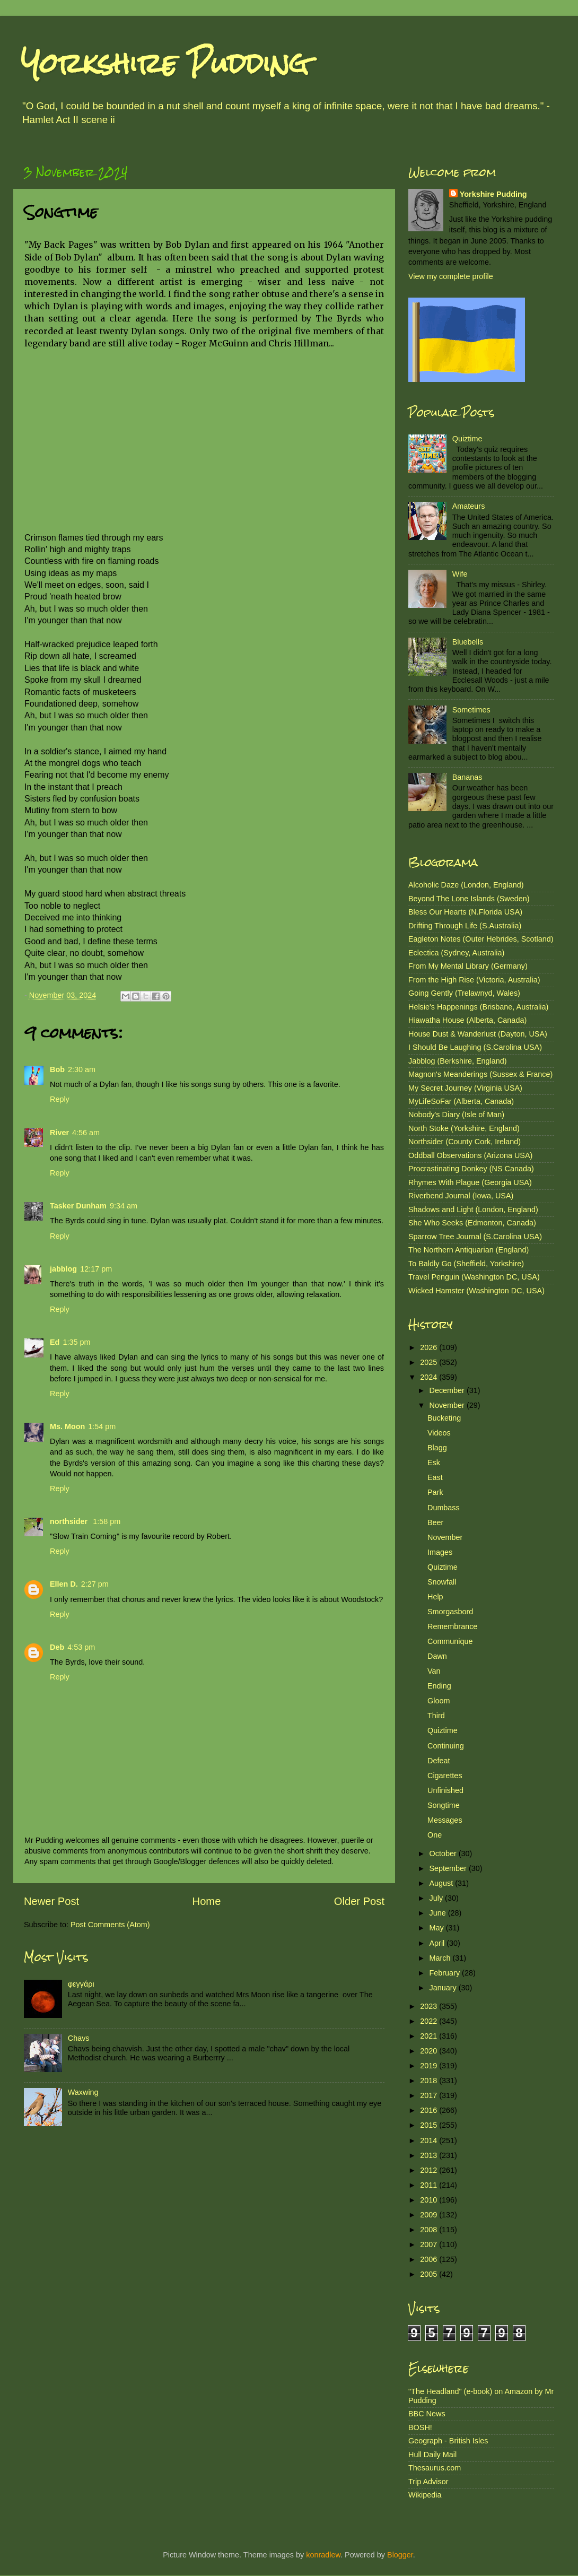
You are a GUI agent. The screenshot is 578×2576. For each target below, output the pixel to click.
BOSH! (420, 2427)
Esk (433, 1462)
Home (206, 1901)
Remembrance (452, 1626)
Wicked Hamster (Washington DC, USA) (476, 1290)
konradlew (323, 2555)
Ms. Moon (67, 1426)
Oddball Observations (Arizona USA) (470, 1155)
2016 (429, 2110)
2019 (429, 2065)
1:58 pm (106, 1521)
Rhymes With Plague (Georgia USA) (470, 1182)
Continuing (445, 1746)
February (446, 1973)
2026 (429, 1347)
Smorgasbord (450, 1611)
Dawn (437, 1656)
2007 (429, 2244)
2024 (429, 1377)
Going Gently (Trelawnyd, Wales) (464, 993)
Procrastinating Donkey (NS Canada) (471, 1168)
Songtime (443, 1805)
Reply (59, 1099)
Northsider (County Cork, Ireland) (464, 1141)
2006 (429, 2259)
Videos (439, 1433)
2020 (429, 2051)
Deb (57, 1647)
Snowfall (441, 1582)
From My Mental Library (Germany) (468, 966)
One (434, 1835)
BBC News (426, 2413)
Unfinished (445, 1790)
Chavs (79, 2038)
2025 (429, 1362)
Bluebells (467, 642)
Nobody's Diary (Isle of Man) (456, 1114)
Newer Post (51, 1901)
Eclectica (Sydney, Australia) (456, 952)
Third (436, 1715)
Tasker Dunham (78, 1206)
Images (439, 1552)
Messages (444, 1820)
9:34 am (123, 1206)
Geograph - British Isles (448, 2440)
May (438, 1928)
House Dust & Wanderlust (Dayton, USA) (477, 1034)
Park (435, 1492)
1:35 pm (76, 1342)
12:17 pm (96, 1269)
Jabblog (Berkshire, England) (457, 1061)
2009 (429, 2215)
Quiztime (467, 438)
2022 (429, 2021)
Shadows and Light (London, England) (473, 1209)
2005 (429, 2274)
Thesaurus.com (434, 2468)
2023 (429, 2006)
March (441, 1958)
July (437, 1898)
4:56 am (86, 1132)
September (449, 1868)
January (444, 1987)
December (448, 1390)
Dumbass (443, 1507)
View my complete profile (450, 276)
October (444, 1853)
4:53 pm (81, 1647)
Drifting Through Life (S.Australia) (464, 925)
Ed (54, 1342)
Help (435, 1596)
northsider (70, 1521)
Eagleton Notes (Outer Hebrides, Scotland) (481, 939)
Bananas (467, 777)
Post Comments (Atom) (110, 1924)
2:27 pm (95, 1584)
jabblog (63, 1269)
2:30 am (81, 1069)
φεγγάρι (81, 1984)
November (448, 1405)
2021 (429, 2036)
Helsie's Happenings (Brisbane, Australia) (478, 1007)
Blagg (437, 1447)
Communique (450, 1641)
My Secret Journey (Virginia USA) (465, 1088)
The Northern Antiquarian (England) (468, 1250)
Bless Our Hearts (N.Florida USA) (465, 912)
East (435, 1477)
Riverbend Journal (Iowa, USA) (460, 1195)
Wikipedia (424, 2495)
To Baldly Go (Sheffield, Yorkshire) (466, 1263)
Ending (439, 1686)
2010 (429, 2200)
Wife (460, 574)
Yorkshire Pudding (165, 63)
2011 (429, 2185)
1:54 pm (102, 1426)
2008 (429, 2229)
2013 (429, 2155)
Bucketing (444, 1418)
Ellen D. (64, 1584)
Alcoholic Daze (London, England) (466, 885)
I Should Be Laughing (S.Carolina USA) (475, 1047)
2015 (429, 2125)
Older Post (359, 1901)
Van (434, 1671)
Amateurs (468, 506)
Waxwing (83, 2092)
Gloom (438, 1700)
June (439, 1913)
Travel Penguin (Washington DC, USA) (474, 1277)
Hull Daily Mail (432, 2454)
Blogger (400, 2555)
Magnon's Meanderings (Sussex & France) (480, 1074)
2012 (429, 2170)
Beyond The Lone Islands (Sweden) (469, 898)
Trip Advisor (428, 2481)
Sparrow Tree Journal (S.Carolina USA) (475, 1236)
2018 (429, 2080)
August (443, 1883)
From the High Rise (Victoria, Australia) (474, 980)
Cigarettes (444, 1775)
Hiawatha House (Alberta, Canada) (467, 1020)
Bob (57, 1069)
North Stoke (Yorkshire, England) (464, 1128)
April (438, 1943)
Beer (435, 1522)
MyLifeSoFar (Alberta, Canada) (461, 1101)
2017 (429, 2095)
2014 (429, 2140)
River (59, 1132)
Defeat (438, 1760)
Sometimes (471, 710)
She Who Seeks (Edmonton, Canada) (472, 1223)
